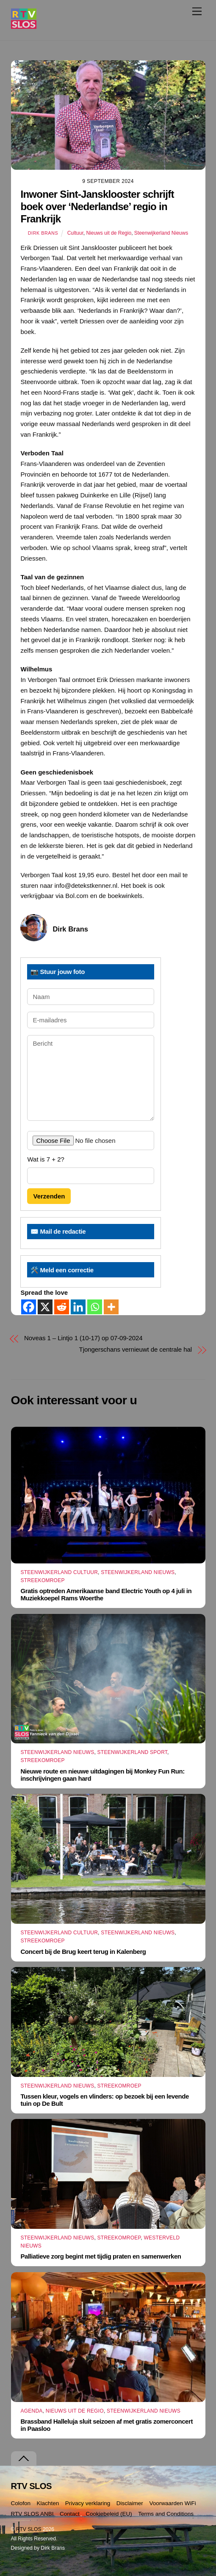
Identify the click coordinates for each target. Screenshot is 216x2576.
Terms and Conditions (166, 2514)
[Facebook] (28, 1306)
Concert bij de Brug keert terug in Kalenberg (83, 1951)
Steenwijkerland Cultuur (59, 1572)
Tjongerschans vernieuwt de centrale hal (135, 1349)
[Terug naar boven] (23, 2458)
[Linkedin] (78, 1306)
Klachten (48, 2503)
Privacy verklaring (88, 2503)
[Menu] (196, 11)
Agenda (31, 2411)
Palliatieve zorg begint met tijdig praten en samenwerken (100, 2256)
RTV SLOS (29, 2529)
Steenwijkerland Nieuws (161, 233)
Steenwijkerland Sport (132, 1752)
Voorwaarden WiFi (172, 2503)
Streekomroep (42, 1580)
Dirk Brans (43, 233)
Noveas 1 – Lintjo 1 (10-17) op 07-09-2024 (83, 1337)
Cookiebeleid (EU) (109, 2514)
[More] (111, 1306)
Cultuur (75, 233)
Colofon (21, 2503)
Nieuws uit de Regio (108, 233)
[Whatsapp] (94, 1306)
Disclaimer (129, 2503)
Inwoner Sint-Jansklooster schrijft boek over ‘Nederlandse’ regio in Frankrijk (97, 206)
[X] (45, 1306)
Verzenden (49, 1196)
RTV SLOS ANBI (32, 2514)
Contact (70, 2514)
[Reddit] (61, 1306)
